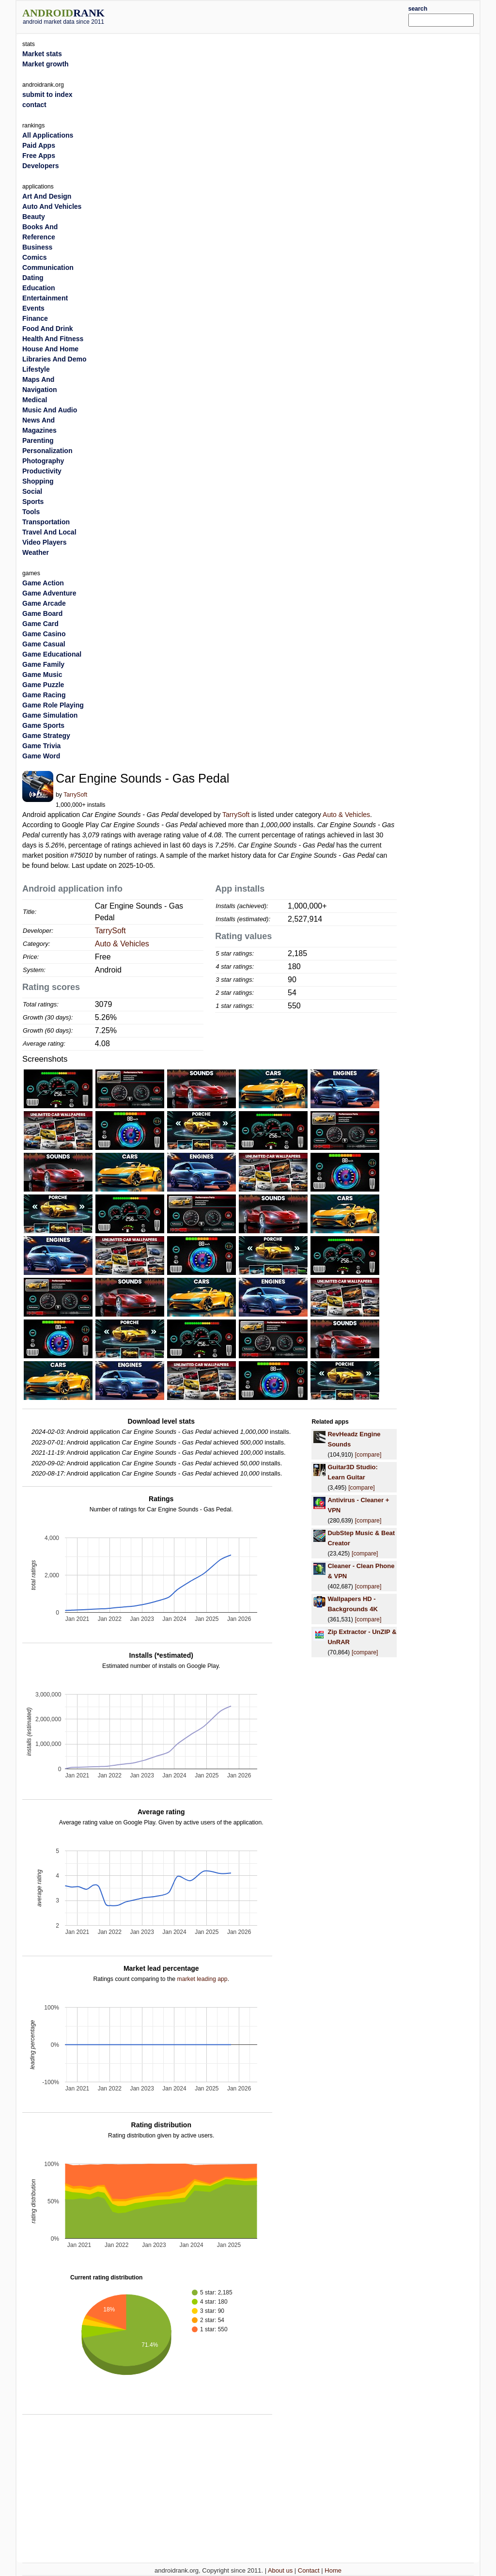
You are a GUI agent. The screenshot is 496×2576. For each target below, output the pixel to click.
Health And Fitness (52, 339)
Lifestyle (36, 369)
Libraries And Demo (54, 359)
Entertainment (45, 298)
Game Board (42, 613)
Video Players (44, 542)
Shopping (38, 481)
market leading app (202, 1979)
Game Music (42, 674)
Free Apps (38, 155)
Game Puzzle (43, 685)
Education (38, 288)
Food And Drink (47, 328)
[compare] (368, 1454)
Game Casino (43, 634)
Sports (33, 501)
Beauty (33, 216)
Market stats (42, 54)
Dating (33, 278)
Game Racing (43, 695)
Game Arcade (44, 603)
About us (280, 2570)
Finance (35, 318)
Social (32, 491)
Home (333, 2570)
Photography (43, 461)
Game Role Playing (53, 705)
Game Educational (51, 654)
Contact (309, 2570)
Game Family (43, 664)
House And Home (50, 349)
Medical (34, 400)
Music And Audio (49, 410)
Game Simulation (50, 715)
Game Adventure (49, 593)
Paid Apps (38, 145)
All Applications (47, 135)
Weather (35, 552)
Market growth (45, 64)
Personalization (47, 451)
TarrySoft (75, 794)
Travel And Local (49, 532)
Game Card (40, 624)
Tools (31, 512)
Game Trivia (41, 746)
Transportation (46, 522)
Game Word (41, 756)
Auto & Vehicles (346, 814)
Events (33, 308)
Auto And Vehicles (51, 206)
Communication (48, 267)
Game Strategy (46, 735)
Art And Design (46, 196)
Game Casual (43, 644)
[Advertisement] (267, 15)
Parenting (38, 440)
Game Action (43, 583)
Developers (40, 166)
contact (34, 105)
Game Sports (43, 725)
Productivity (42, 471)
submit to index (47, 94)
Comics (34, 257)
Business (37, 247)
